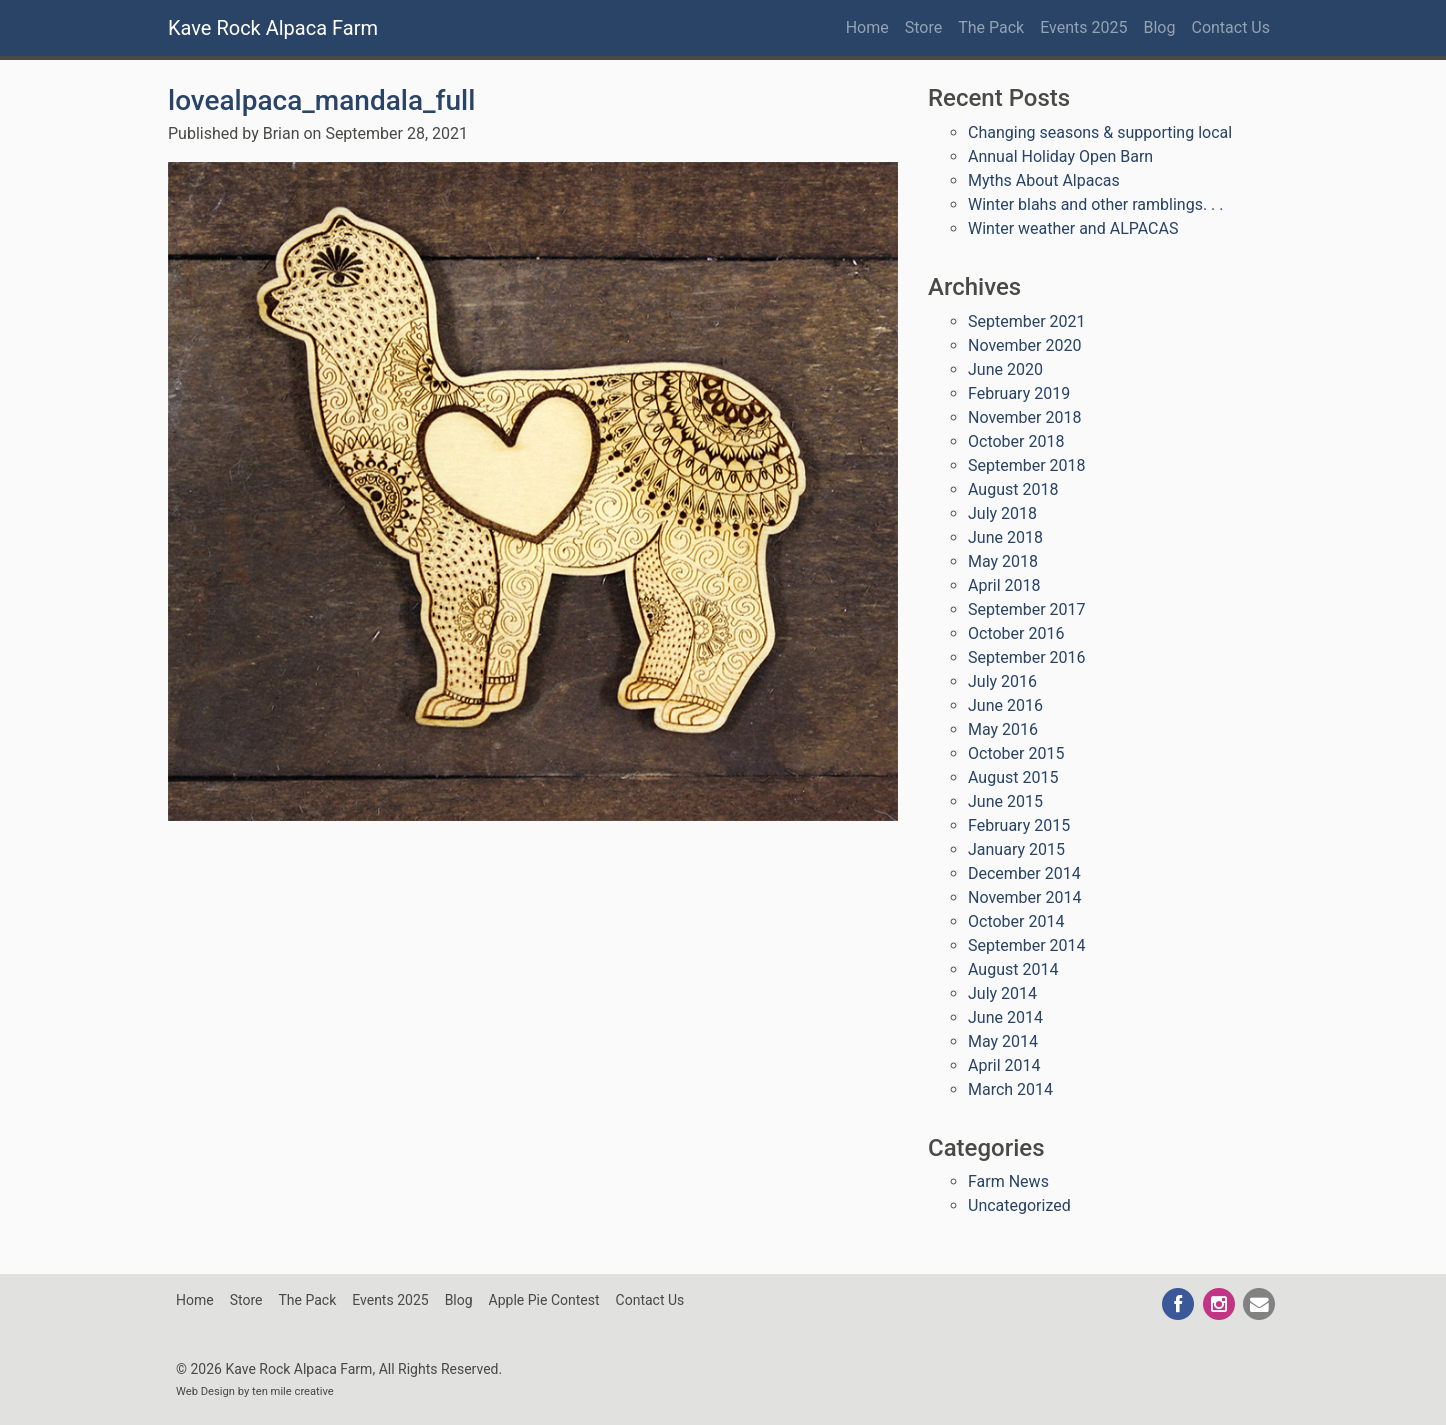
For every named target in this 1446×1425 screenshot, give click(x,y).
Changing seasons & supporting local (1100, 132)
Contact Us (1230, 27)
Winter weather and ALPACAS (1073, 228)
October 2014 (1016, 921)
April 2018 (1004, 585)
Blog (1160, 27)
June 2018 (1005, 537)
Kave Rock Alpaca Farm (273, 28)
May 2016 (1003, 729)
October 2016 (1016, 633)
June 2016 (1005, 705)
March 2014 (1010, 1089)
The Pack (991, 27)
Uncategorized (1019, 1205)
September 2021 (1027, 321)
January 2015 (1016, 849)
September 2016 (1027, 657)
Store (923, 27)
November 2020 (1024, 345)
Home (867, 27)
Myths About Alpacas (1044, 180)
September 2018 (1027, 465)
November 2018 (1024, 417)
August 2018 (1013, 489)
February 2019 (1019, 393)
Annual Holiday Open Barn (1060, 156)
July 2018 (1002, 513)
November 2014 (1024, 897)
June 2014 (1005, 1017)
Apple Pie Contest (544, 1300)
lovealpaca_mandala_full (321, 100)
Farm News (1008, 1181)
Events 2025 (1083, 27)
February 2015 (1019, 825)
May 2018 (1003, 561)
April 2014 (1004, 1065)
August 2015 (1013, 777)
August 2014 (1013, 969)
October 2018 (1016, 441)
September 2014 (1027, 945)
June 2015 (1005, 801)
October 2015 (1016, 753)
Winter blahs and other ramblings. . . (1096, 204)
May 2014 (1003, 1041)
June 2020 (1005, 369)
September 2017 (1027, 609)
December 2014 (1024, 873)
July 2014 (1002, 993)
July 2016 (1002, 681)
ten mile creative (293, 1391)
